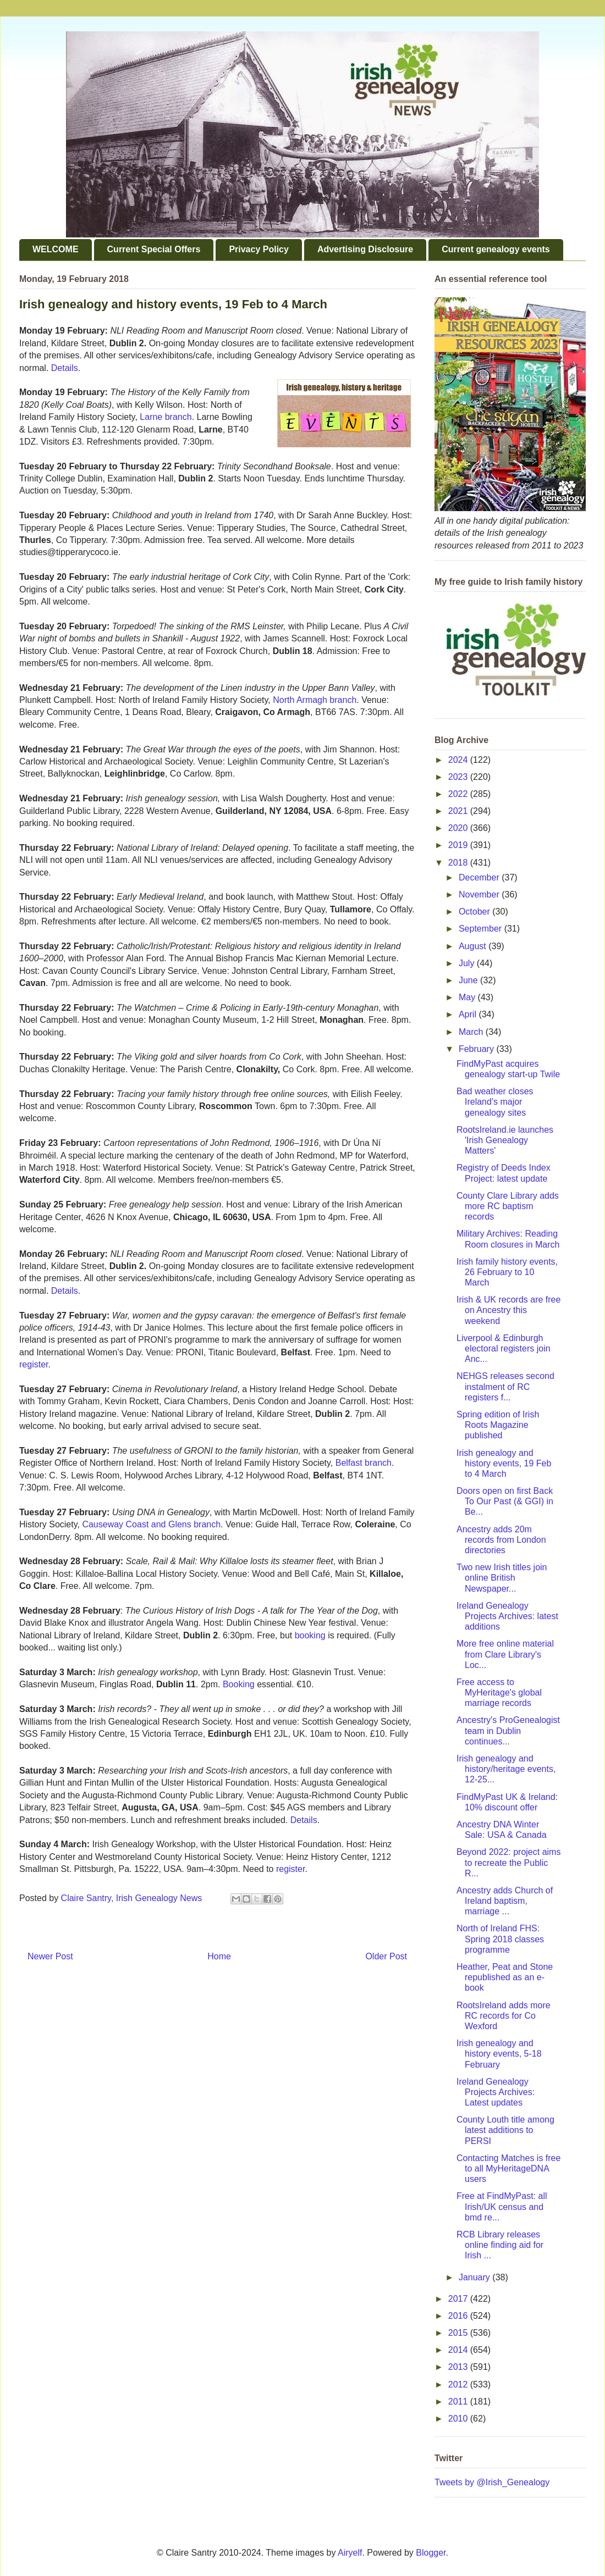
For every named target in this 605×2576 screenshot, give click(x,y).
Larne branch (165, 417)
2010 (459, 2418)
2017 (459, 2298)
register (33, 1364)
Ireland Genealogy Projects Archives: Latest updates (496, 2092)
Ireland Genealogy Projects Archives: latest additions (507, 1616)
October (475, 911)
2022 (459, 794)
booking (310, 1635)
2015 (459, 2332)
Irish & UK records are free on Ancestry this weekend (508, 1310)
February (477, 1049)
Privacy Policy (259, 249)
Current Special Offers (154, 249)
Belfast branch (364, 1462)
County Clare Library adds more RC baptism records (508, 1206)
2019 (459, 845)
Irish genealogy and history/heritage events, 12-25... (506, 1769)
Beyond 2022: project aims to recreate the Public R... (508, 1862)
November (480, 894)
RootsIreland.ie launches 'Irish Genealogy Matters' (505, 1140)
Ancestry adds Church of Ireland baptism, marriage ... (505, 1901)
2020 (459, 828)
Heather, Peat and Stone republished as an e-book (505, 1977)
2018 (459, 862)
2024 (459, 760)
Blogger (431, 2552)
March (472, 1032)
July (468, 963)
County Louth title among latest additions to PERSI (505, 2130)
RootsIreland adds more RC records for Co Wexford (504, 2016)
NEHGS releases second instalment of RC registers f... (505, 1386)
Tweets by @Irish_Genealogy (492, 2482)
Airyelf (350, 2552)
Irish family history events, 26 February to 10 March (507, 1272)
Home (219, 1956)
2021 (459, 811)
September (481, 928)
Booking (239, 1684)
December (480, 877)
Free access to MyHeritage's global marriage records (499, 1692)
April (469, 1014)
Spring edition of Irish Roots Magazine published (498, 1425)
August (473, 946)
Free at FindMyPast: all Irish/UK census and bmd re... (502, 2206)
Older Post (386, 1956)
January (475, 2277)
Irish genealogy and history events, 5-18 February (499, 2053)
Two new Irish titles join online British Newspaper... (502, 1578)
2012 (459, 2384)
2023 (459, 777)
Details (64, 368)
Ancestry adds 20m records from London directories (501, 1540)
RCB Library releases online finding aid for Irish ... (500, 2245)
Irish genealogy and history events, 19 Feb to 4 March (504, 1463)
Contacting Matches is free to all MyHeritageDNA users (508, 2168)
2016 (459, 2315)
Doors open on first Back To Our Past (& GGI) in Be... (505, 1501)
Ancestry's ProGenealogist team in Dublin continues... (508, 1730)
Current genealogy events (496, 249)
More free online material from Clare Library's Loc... (505, 1654)
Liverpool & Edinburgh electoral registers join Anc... (504, 1348)
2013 (459, 2367)
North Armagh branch (314, 700)
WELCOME (55, 249)
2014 (459, 2350)
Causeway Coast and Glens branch (151, 1524)
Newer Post (50, 1956)
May (468, 997)
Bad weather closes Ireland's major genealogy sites (495, 1102)
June (469, 980)
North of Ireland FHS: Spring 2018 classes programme (500, 1939)
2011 (459, 2401)
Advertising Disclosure (365, 249)
